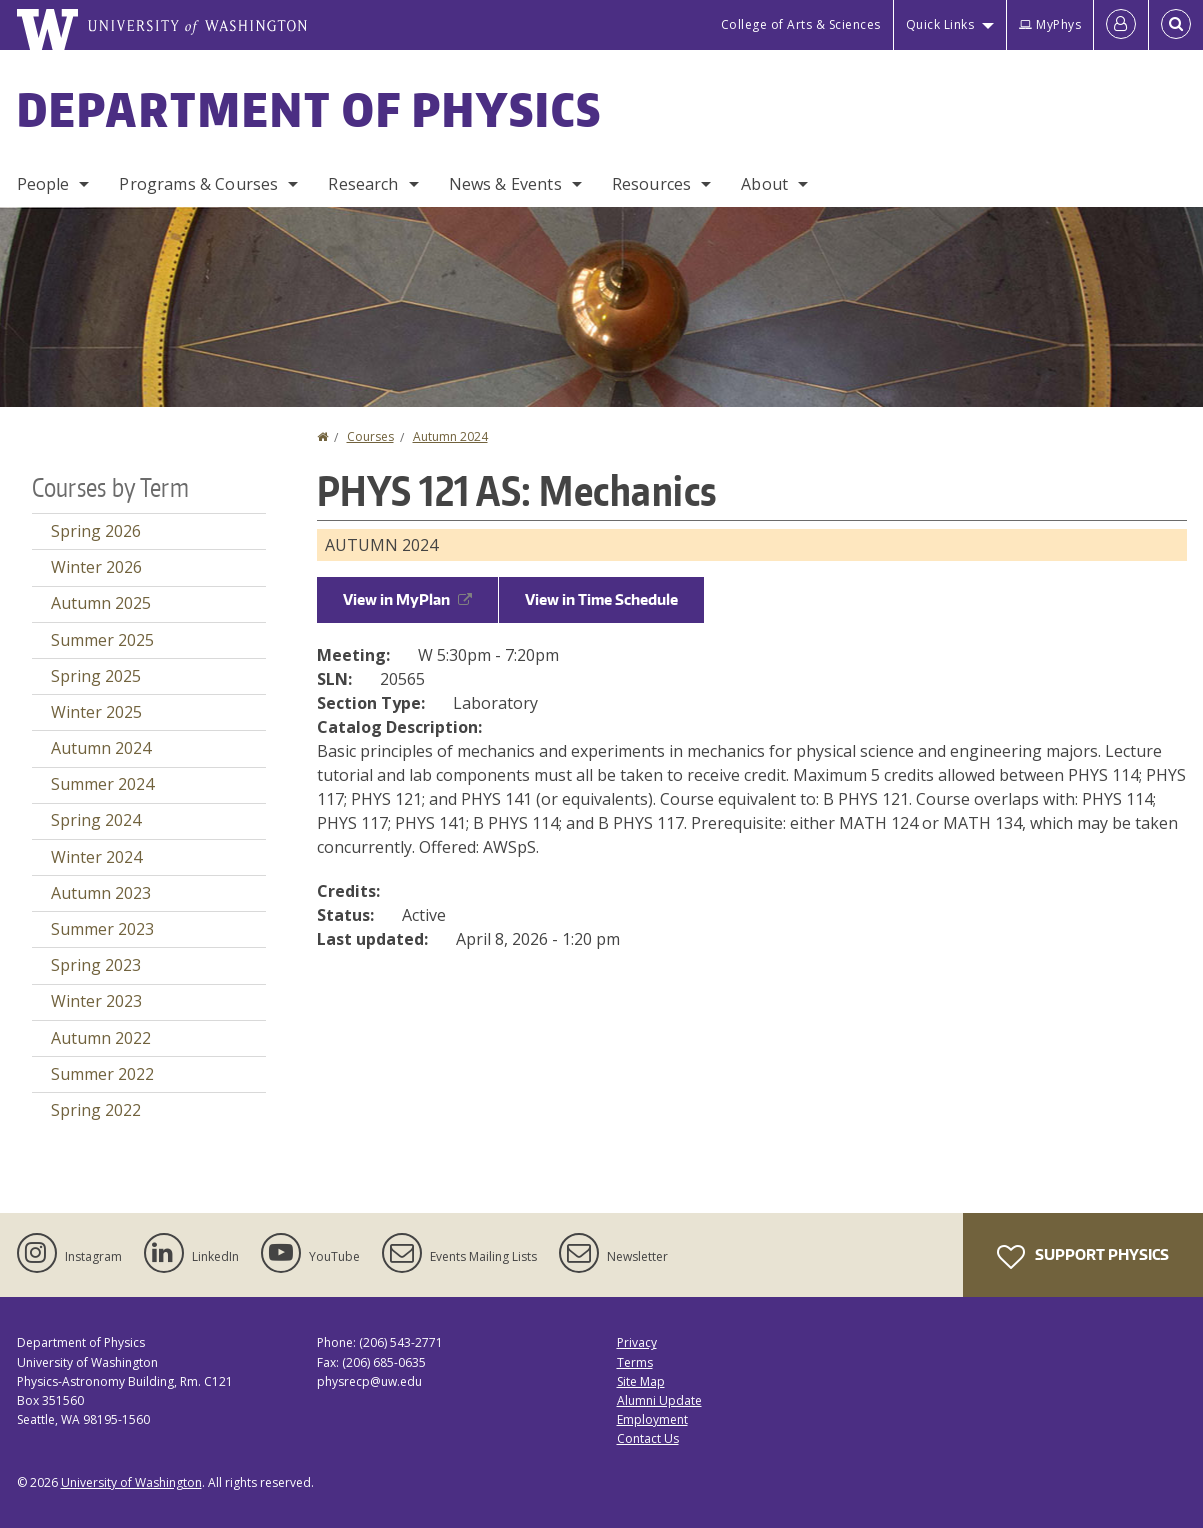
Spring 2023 (96, 965)
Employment (652, 1419)
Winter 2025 (96, 712)
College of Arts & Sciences (801, 24)
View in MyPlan (407, 599)
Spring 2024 (96, 820)
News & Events (505, 184)
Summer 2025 (102, 640)
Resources (651, 184)
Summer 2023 (102, 929)
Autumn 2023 (101, 893)
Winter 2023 (96, 1001)
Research (363, 184)
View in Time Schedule (601, 599)
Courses (370, 436)
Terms (635, 1362)
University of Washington (131, 1482)
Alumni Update (659, 1400)
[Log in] (1121, 25)
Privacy (637, 1342)
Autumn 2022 (101, 1038)
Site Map (641, 1381)
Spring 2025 (96, 676)
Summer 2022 (102, 1074)
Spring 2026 (96, 531)
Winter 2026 (96, 567)
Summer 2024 (102, 784)
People (43, 184)
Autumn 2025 (101, 603)
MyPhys (1050, 24)
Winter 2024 (96, 857)
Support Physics (1083, 1257)
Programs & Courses (198, 184)
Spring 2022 (96, 1110)
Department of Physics (310, 109)
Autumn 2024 (450, 436)
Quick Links (940, 24)
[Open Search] (1176, 25)
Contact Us (648, 1438)
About (764, 184)
